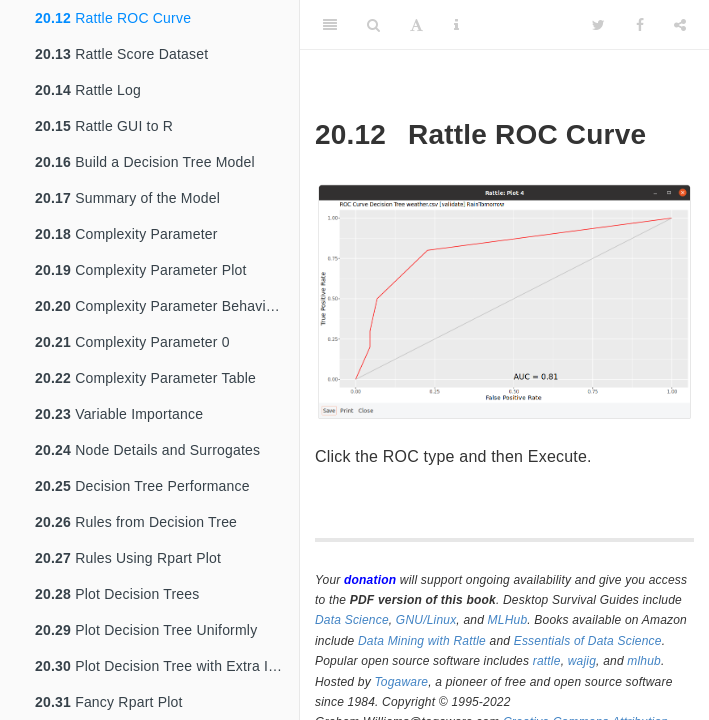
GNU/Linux (426, 620)
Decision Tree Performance (142, 486)
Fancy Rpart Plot (109, 702)
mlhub (644, 661)
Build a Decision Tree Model (145, 162)
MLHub (508, 620)
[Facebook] (640, 25)
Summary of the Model (127, 198)
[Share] (680, 25)
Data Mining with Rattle (422, 641)
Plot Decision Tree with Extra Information (167, 666)
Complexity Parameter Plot (141, 270)
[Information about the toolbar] (456, 25)
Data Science (352, 620)
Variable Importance (119, 414)
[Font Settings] (416, 25)
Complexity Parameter (126, 234)
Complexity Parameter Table (145, 378)
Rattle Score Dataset (121, 54)
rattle (547, 661)
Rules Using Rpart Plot (128, 558)
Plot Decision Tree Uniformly (146, 630)
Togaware (401, 682)
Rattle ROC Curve (113, 18)
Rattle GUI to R (104, 126)
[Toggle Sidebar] (330, 25)
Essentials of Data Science (588, 641)
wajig (582, 661)
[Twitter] (598, 25)
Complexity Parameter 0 (132, 342)
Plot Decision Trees (117, 594)
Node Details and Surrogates (147, 450)
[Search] (373, 25)
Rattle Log (88, 90)
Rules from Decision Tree (136, 522)
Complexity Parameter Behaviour (161, 306)
